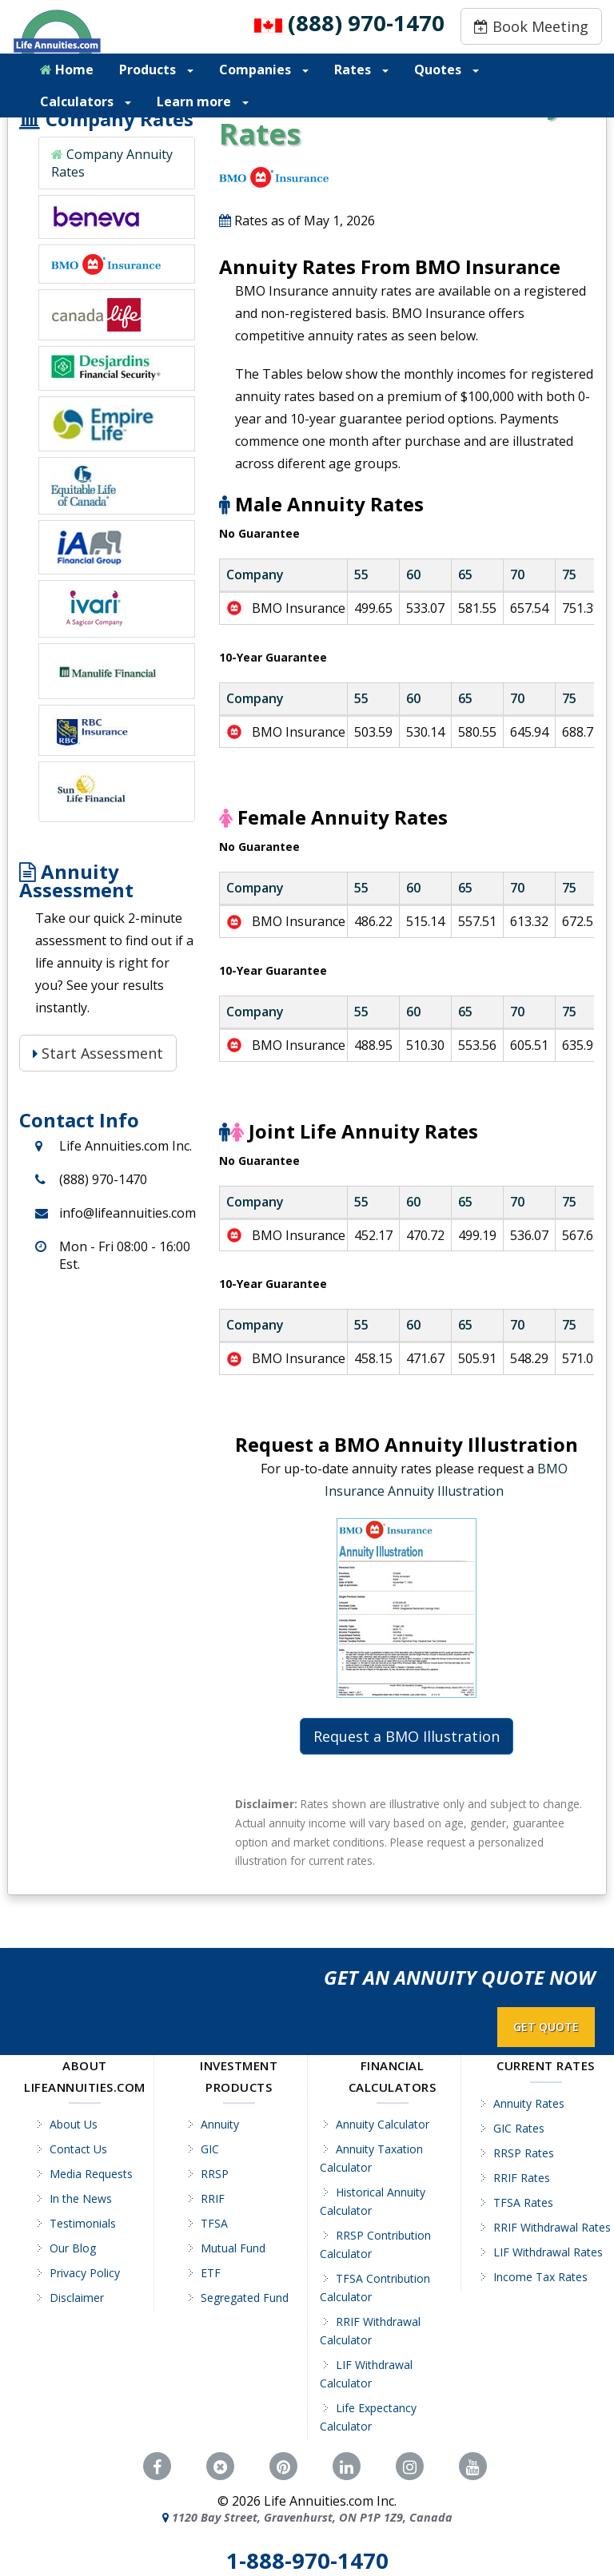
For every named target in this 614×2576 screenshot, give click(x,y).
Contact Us (78, 2149)
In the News (81, 2198)
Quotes (446, 69)
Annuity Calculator (382, 2124)
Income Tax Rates (540, 2276)
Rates (361, 69)
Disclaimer (77, 2297)
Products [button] (156, 69)
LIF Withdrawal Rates (548, 2252)
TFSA (214, 2223)
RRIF (213, 2198)
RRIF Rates (521, 2177)
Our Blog (73, 2248)
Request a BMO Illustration (406, 1736)
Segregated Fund (245, 2297)
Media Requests (91, 2173)
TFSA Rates (523, 2202)
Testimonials (83, 2223)
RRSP (215, 2173)
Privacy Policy (85, 2272)
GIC (210, 2149)
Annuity (220, 2124)
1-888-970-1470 (307, 2561)
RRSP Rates (523, 2153)
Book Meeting (531, 26)
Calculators (85, 101)
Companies (264, 69)
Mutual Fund (233, 2248)
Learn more (203, 101)
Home (67, 69)
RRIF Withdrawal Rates (552, 2227)
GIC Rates (518, 2128)
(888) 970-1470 (366, 23)
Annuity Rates (528, 2103)
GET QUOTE (546, 2026)
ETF (211, 2272)
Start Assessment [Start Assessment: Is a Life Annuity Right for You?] (98, 1053)
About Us (74, 2124)
